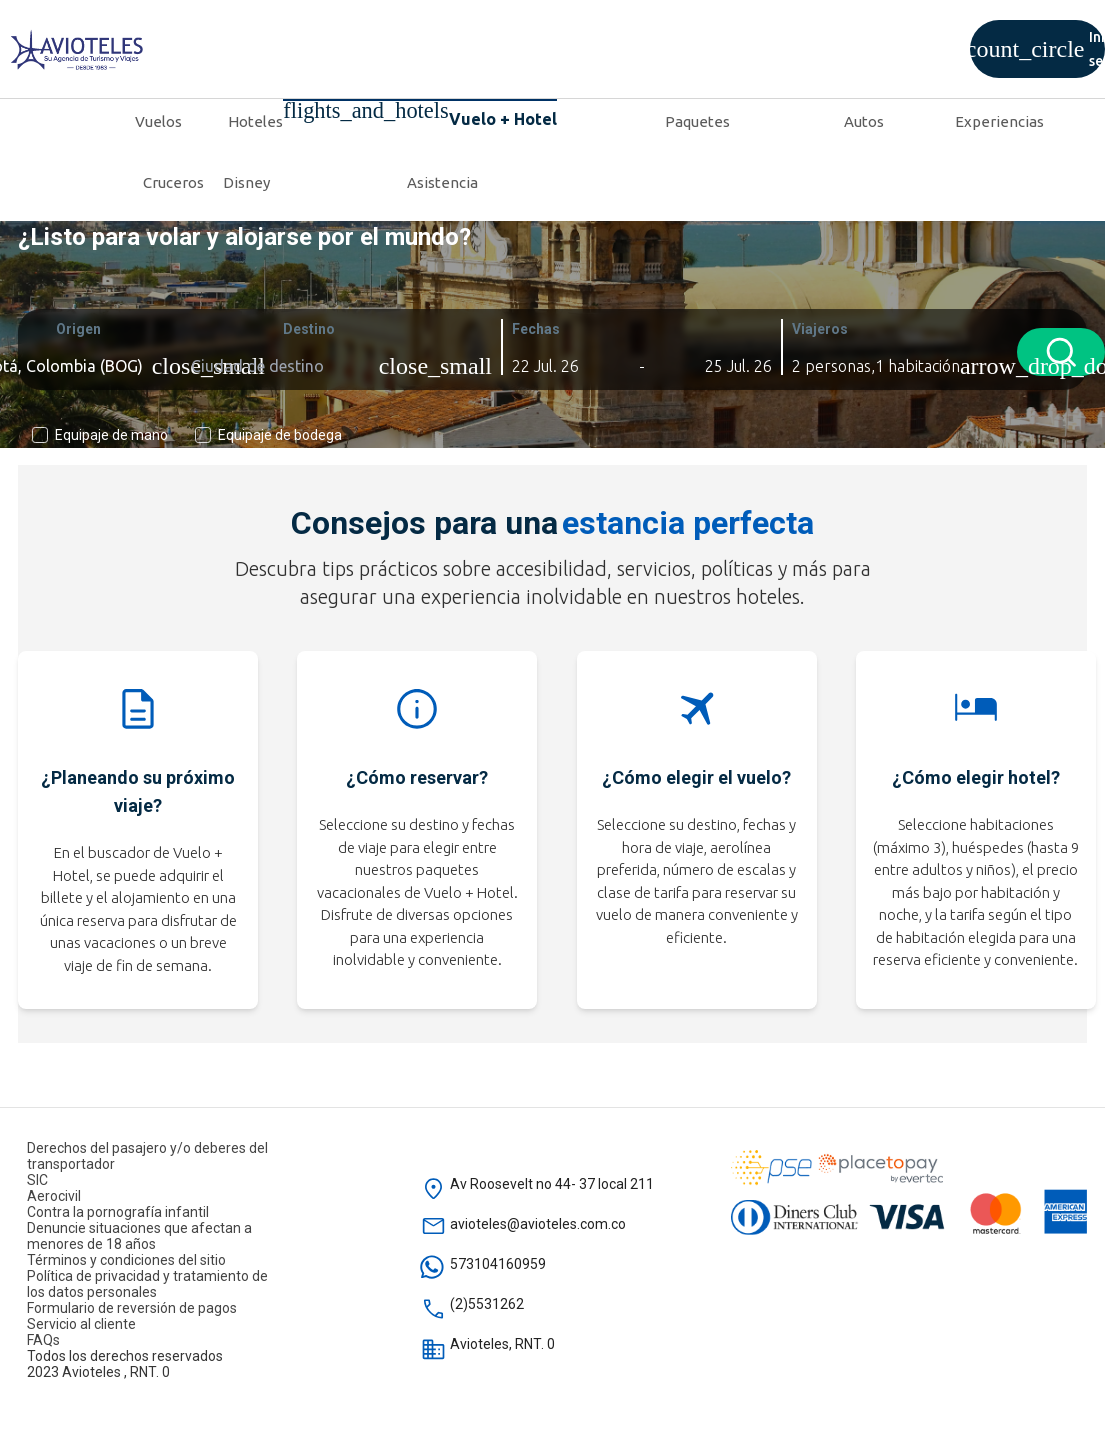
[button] (560, 366)
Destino (307, 329)
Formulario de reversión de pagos (132, 1308)
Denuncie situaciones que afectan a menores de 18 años (139, 1236)
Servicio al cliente (81, 1324)
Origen (77, 329)
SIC (37, 1180)
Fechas (534, 329)
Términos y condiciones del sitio (126, 1260)
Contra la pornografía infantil (118, 1212)
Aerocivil (54, 1196)
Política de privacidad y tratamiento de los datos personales (147, 1284)
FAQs (43, 1340)
